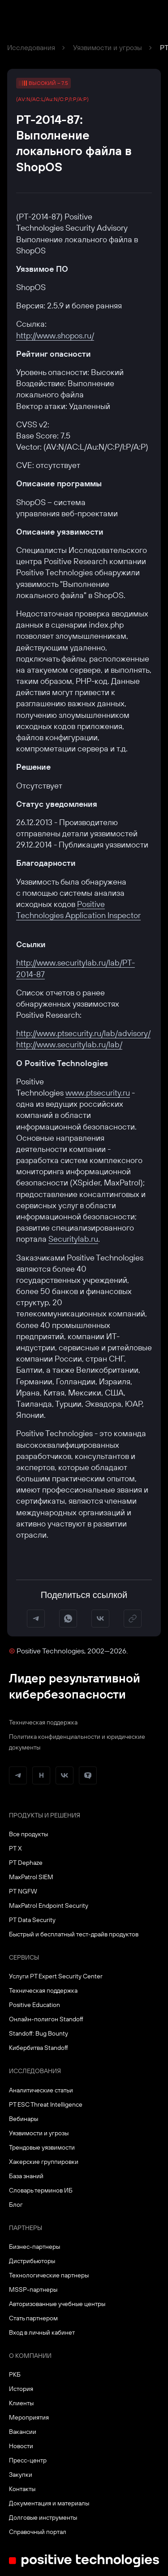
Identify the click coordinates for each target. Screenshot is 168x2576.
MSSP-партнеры (33, 2289)
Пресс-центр (28, 2460)
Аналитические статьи (41, 2090)
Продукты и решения (44, 1815)
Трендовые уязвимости (42, 2147)
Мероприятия (29, 2417)
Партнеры (25, 2228)
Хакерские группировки (43, 2162)
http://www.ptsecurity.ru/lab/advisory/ (83, 1033)
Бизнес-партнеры (34, 2247)
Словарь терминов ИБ (41, 2190)
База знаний (26, 2176)
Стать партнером (33, 2318)
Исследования (31, 47)
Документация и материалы (49, 2503)
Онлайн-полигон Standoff (46, 2019)
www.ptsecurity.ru (97, 1093)
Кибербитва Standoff (38, 2048)
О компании (30, 2356)
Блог (16, 2205)
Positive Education (34, 2005)
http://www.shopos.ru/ (55, 335)
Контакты (22, 2489)
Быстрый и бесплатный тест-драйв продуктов (73, 1934)
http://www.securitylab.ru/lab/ (69, 1044)
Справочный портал (37, 2532)
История (21, 2389)
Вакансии (22, 2432)
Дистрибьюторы (32, 2261)
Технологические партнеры (49, 2275)
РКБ (15, 2374)
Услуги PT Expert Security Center (56, 1976)
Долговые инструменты (43, 2517)
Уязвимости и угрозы (107, 47)
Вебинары (23, 2119)
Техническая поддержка (43, 1722)
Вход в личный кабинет (42, 2332)
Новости (21, 2446)
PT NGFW (23, 1891)
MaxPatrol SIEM (31, 1877)
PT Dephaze (26, 1863)
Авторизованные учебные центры (57, 2304)
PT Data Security (32, 1920)
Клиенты (21, 2403)
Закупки (20, 2475)
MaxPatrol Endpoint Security (48, 1905)
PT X (15, 1848)
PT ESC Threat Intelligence (45, 2104)
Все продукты (28, 1834)
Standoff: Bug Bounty (38, 2033)
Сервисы (24, 1957)
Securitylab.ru (73, 1239)
